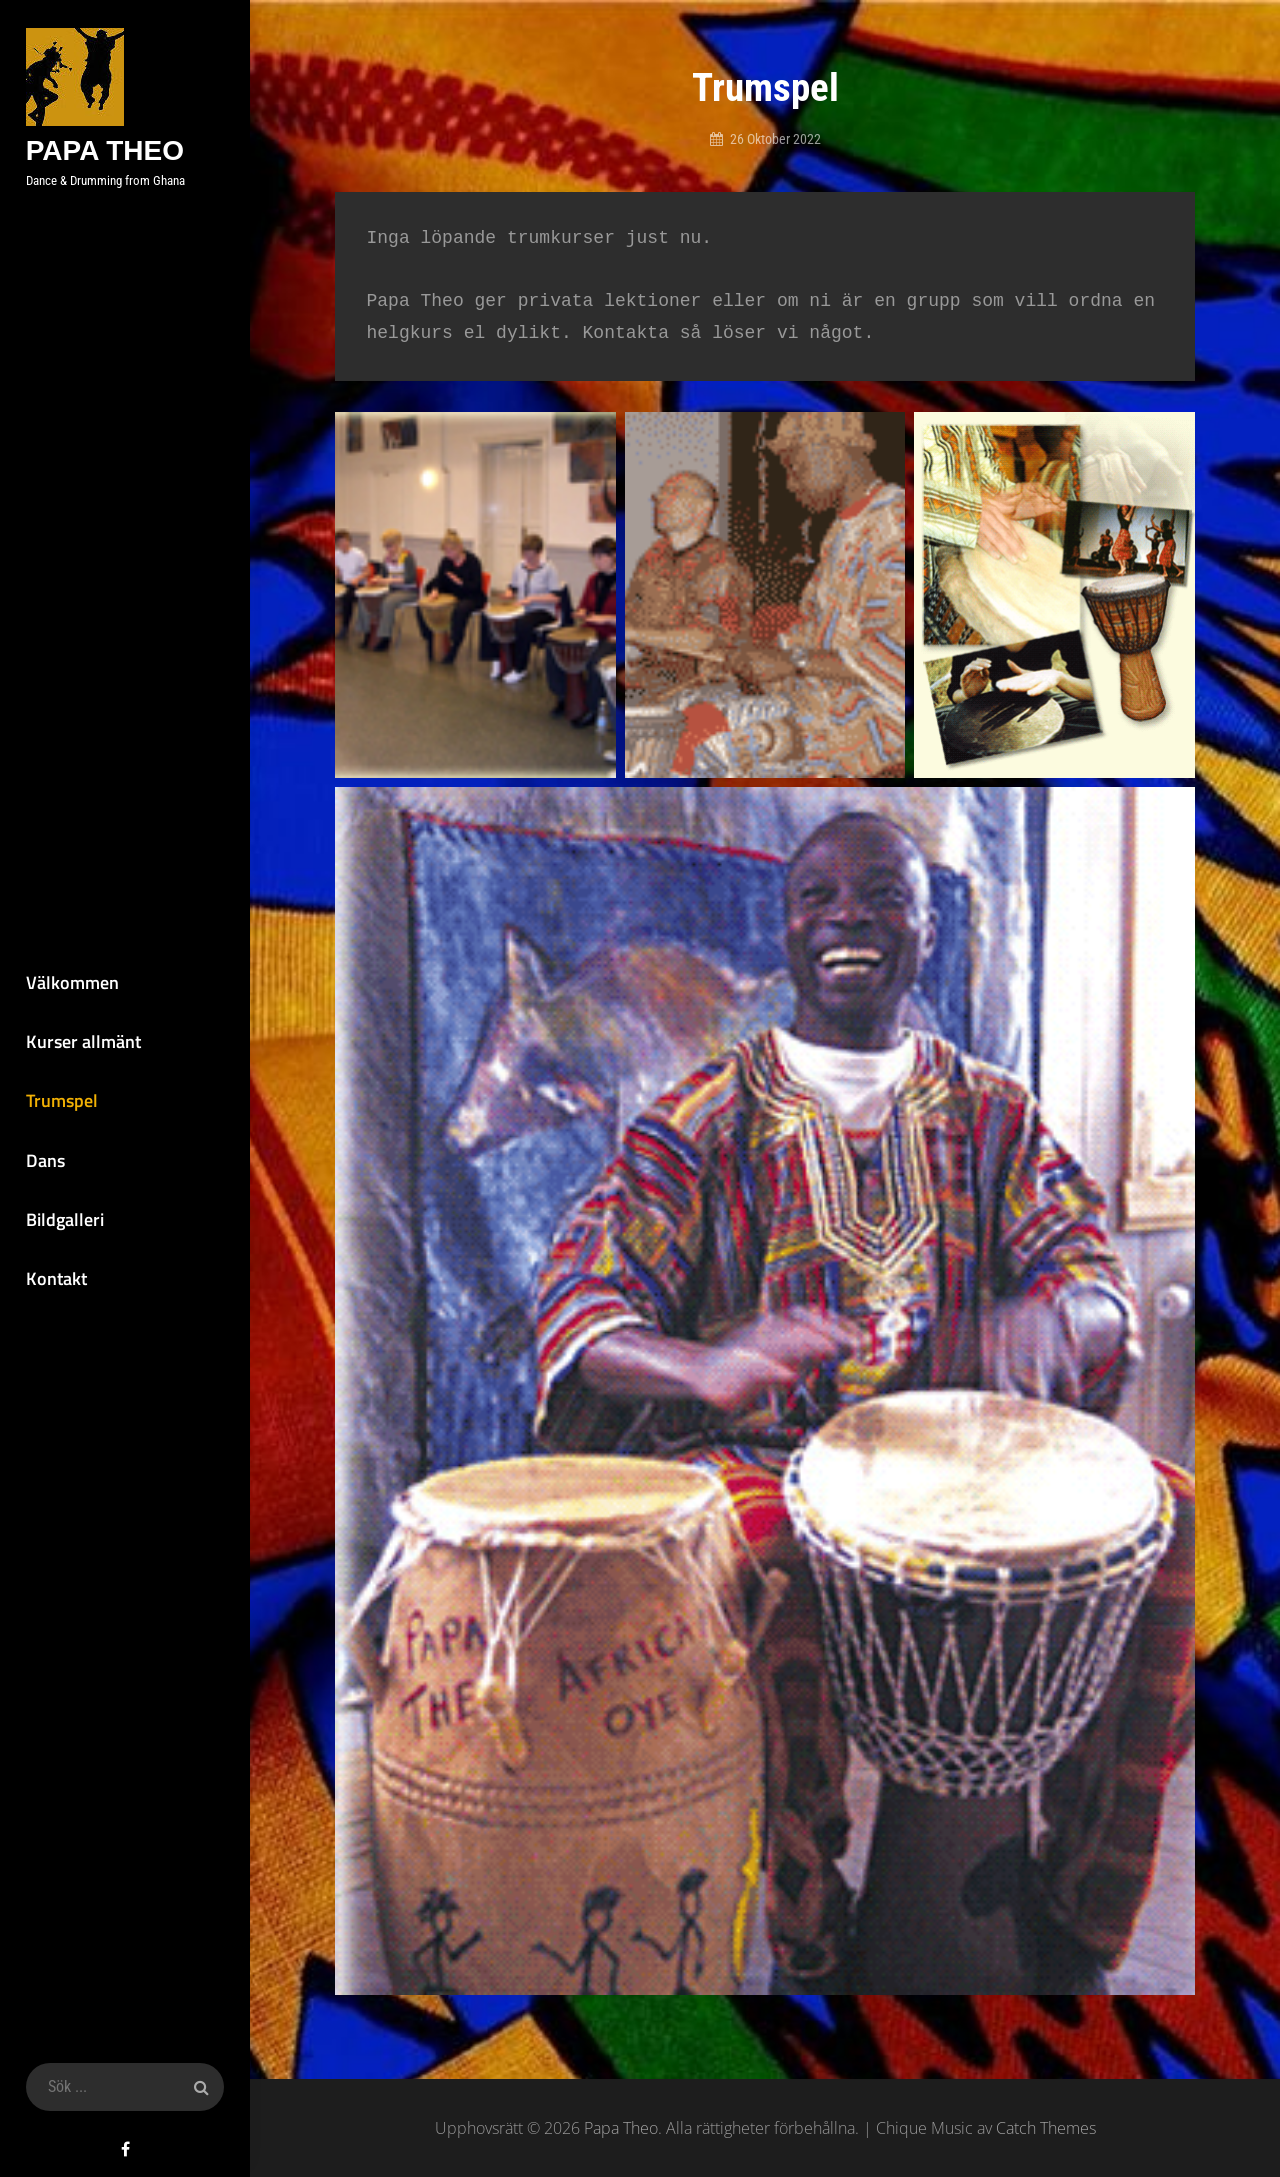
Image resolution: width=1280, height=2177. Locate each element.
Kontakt (55, 1279)
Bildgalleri (64, 1219)
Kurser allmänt (82, 1041)
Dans (44, 1160)
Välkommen (71, 981)
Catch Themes (1046, 2128)
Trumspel (61, 1100)
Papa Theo (104, 150)
